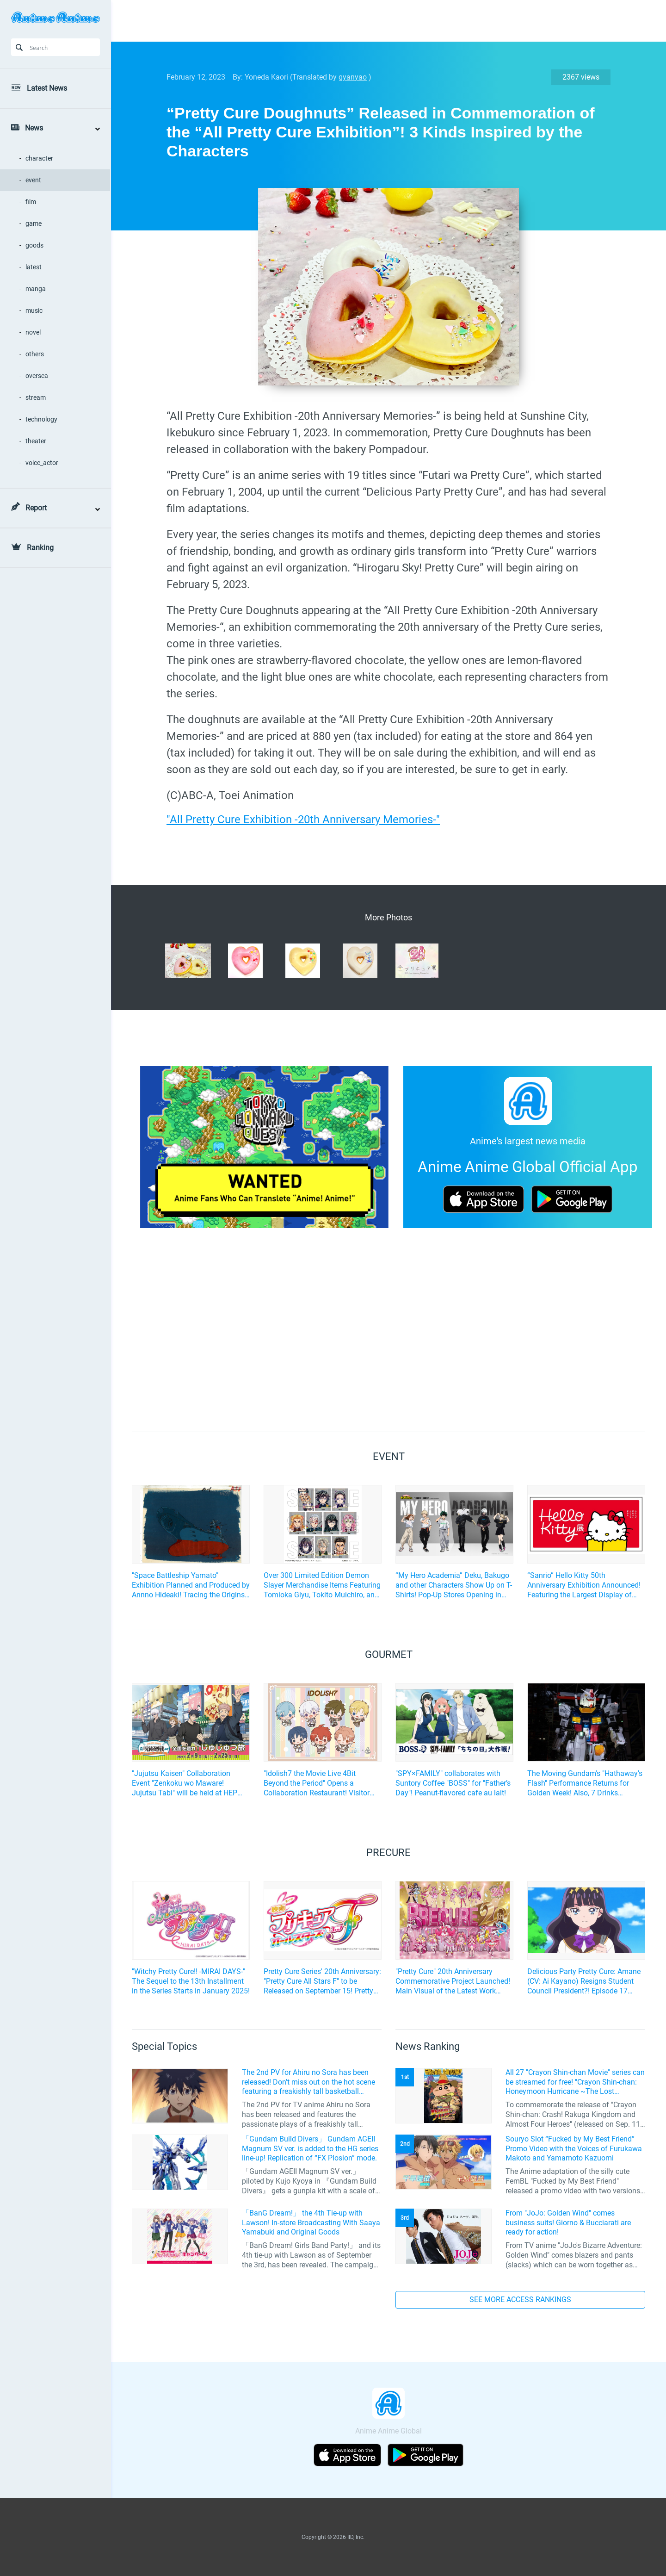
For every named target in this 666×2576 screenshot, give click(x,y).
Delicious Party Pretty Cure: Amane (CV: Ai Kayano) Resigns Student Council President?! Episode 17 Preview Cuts (584, 1981)
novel (33, 332)
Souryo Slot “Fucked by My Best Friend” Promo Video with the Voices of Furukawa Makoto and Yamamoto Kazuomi (574, 2149)
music (34, 310)
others (34, 354)
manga (35, 288)
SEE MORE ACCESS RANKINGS (520, 2299)
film (30, 201)
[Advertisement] (381, 21)
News (34, 128)
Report (36, 507)
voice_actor (41, 462)
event (33, 180)
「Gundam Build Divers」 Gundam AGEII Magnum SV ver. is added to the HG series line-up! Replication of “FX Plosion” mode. (310, 2149)
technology (41, 419)
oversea (36, 375)
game (33, 223)
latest (33, 267)
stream (35, 397)
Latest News (47, 88)
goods (34, 245)
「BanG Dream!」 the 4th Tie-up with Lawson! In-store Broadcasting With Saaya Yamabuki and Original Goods (311, 2223)
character (39, 158)
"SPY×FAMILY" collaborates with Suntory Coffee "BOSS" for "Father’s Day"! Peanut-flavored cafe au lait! (453, 1783)
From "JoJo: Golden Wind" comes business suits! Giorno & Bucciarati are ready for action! (568, 2223)
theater (35, 441)
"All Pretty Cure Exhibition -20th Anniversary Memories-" (303, 819)
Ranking (40, 547)
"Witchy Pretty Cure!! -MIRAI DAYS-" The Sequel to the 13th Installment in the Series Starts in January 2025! (191, 1981)
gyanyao (353, 77)
